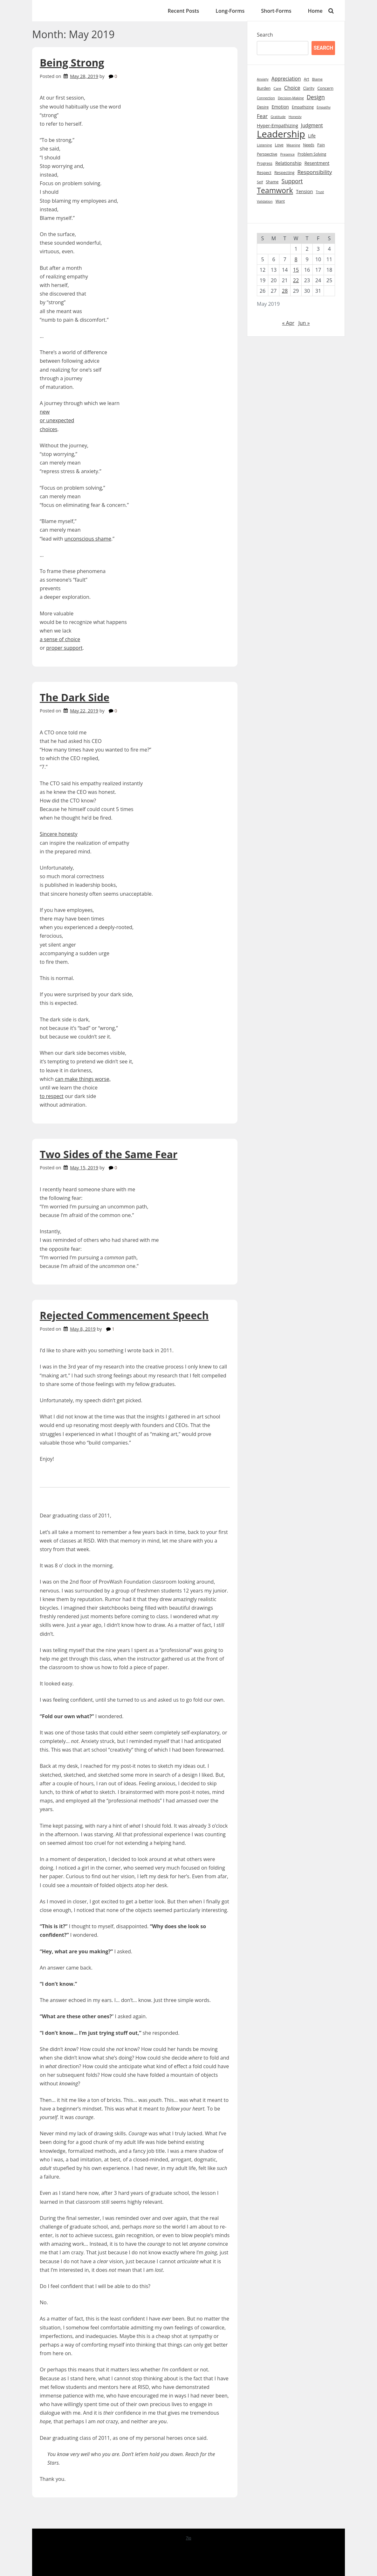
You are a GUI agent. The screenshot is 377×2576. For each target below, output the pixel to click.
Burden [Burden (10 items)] (264, 88)
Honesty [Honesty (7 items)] (295, 117)
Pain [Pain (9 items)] (321, 145)
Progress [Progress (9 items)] (264, 163)
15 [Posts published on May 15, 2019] (296, 269)
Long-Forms (230, 10)
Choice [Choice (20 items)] (292, 87)
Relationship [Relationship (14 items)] (288, 163)
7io (188, 2538)
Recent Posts (183, 10)
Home (315, 10)
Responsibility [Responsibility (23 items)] (314, 172)
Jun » (304, 322)
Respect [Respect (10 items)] (264, 172)
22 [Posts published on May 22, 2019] (296, 280)
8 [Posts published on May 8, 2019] (295, 259)
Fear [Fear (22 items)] (262, 116)
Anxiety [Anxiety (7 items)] (263, 79)
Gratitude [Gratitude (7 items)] (278, 117)
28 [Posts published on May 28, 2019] (285, 290)
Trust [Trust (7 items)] (320, 192)
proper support (64, 647)
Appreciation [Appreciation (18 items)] (286, 78)
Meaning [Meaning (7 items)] (293, 145)
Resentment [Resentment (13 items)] (317, 163)
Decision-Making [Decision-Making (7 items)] (291, 98)
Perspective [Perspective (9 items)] (267, 154)
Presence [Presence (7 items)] (287, 154)
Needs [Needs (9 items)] (308, 145)
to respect (52, 1096)
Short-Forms (276, 10)
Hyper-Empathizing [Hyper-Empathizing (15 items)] (277, 125)
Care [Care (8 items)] (277, 88)
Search (265, 34)
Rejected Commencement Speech (124, 1315)
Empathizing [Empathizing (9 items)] (303, 107)
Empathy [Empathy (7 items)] (324, 107)
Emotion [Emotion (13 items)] (280, 107)
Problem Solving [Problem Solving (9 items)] (312, 154)
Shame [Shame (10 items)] (272, 182)
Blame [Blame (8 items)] (317, 79)
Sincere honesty (59, 833)
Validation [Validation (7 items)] (265, 201)
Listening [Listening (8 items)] (264, 145)
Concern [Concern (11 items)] (325, 88)
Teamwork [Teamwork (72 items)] (275, 190)
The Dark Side (74, 697)
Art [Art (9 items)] (306, 79)
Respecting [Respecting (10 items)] (284, 172)
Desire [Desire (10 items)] (263, 107)
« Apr (288, 322)
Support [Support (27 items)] (292, 181)
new (45, 411)
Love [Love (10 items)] (279, 145)
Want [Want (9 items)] (280, 201)
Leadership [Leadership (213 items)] (281, 134)
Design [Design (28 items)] (316, 97)
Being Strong (72, 62)
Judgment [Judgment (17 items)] (312, 125)
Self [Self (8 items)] (260, 181)
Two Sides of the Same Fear (108, 1154)
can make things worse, (83, 1078)
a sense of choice (60, 639)
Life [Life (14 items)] (312, 136)
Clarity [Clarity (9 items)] (308, 88)
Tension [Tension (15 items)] (304, 191)
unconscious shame (88, 538)
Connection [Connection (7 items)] (266, 98)
